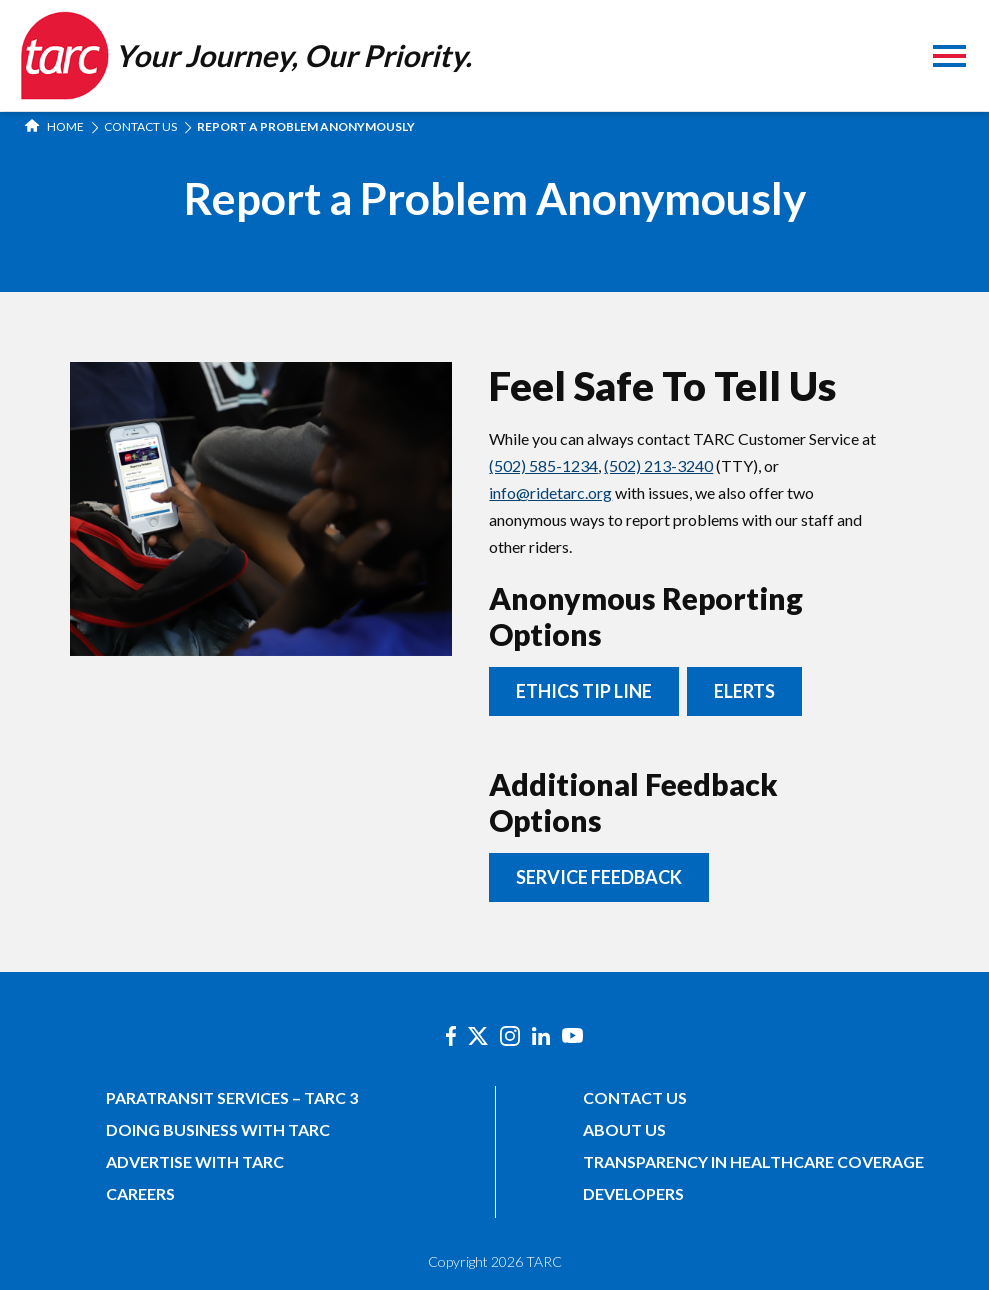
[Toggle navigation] (949, 58)
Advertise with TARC (195, 1161)
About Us (624, 1129)
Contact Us (140, 126)
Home (54, 126)
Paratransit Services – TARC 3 (232, 1097)
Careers (140, 1193)
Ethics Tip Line (584, 691)
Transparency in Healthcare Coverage (753, 1161)
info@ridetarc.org (550, 492)
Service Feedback (599, 877)
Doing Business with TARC (218, 1129)
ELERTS (744, 691)
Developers (633, 1193)
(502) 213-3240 (658, 465)
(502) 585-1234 (543, 465)
